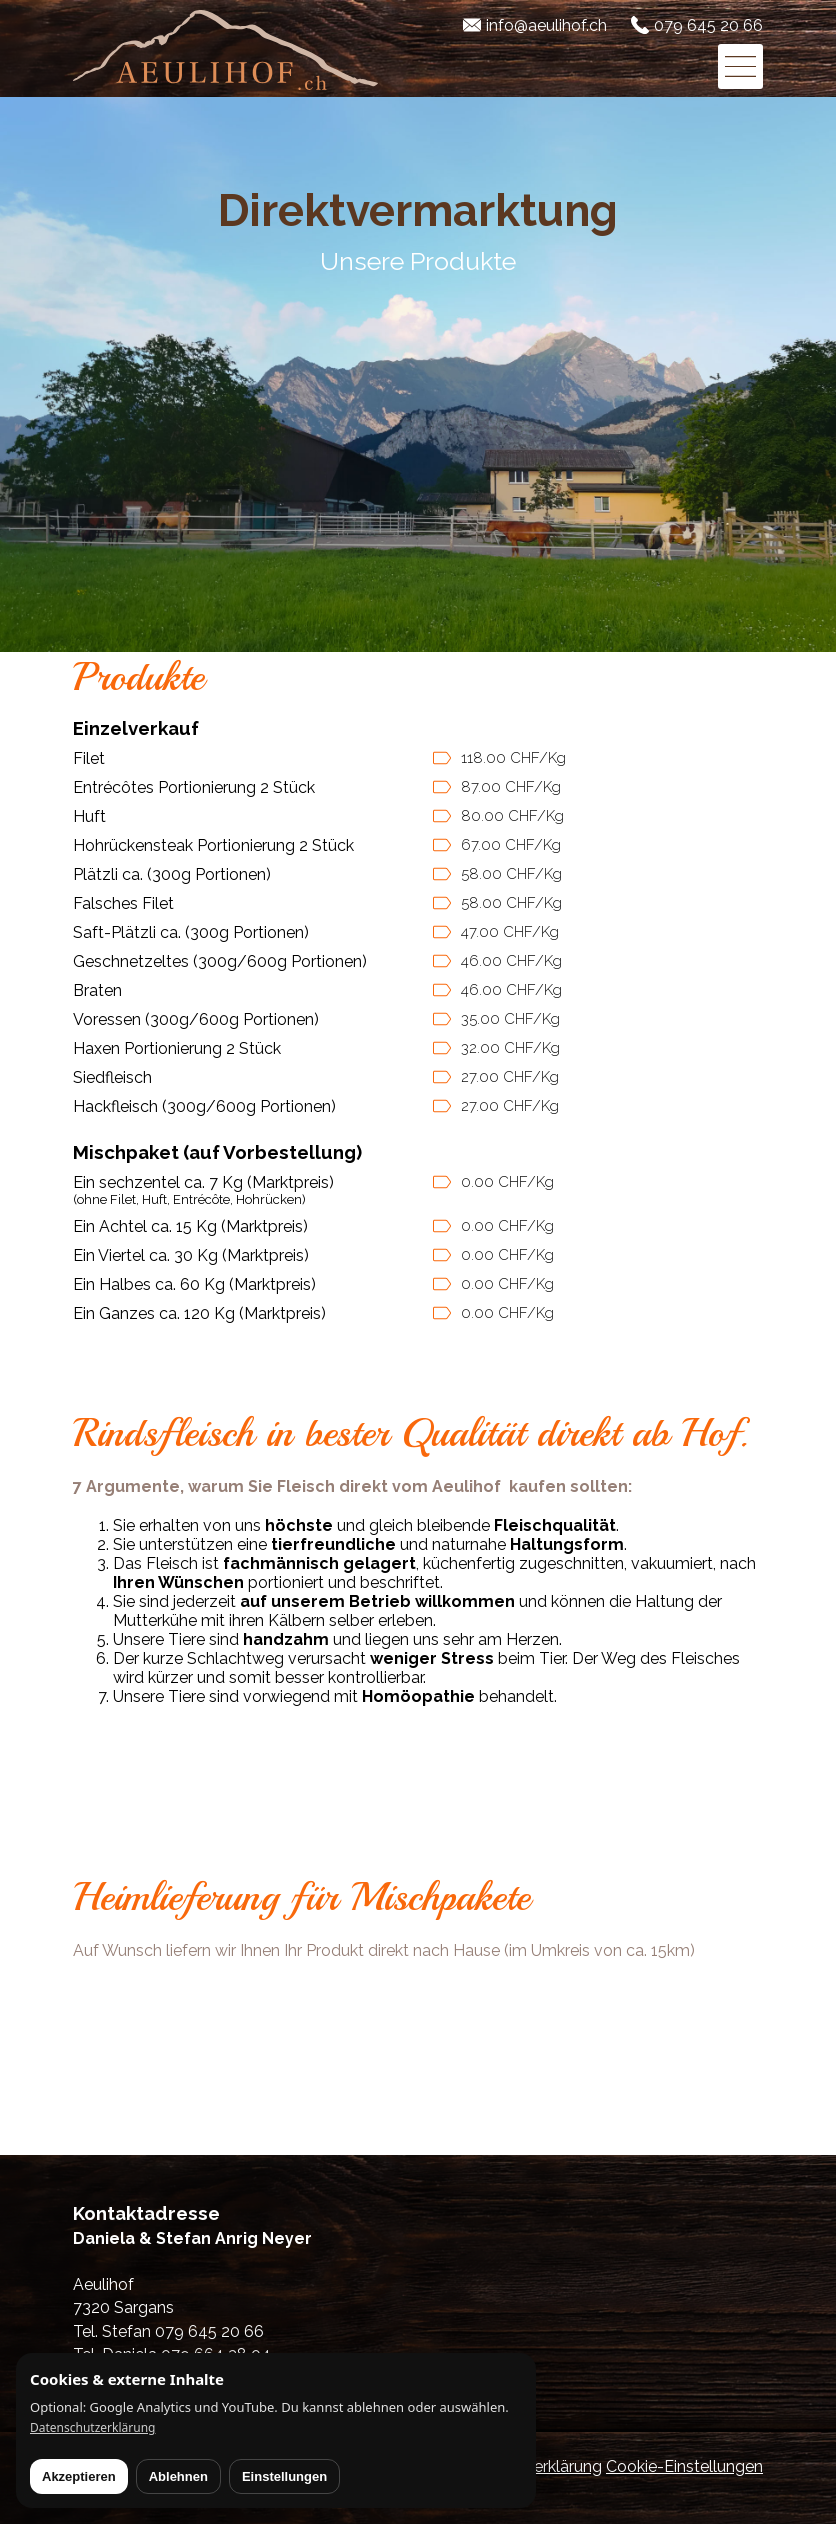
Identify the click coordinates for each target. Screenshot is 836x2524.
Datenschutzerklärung (92, 2427)
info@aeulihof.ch (546, 25)
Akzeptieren (79, 2476)
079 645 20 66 (708, 25)
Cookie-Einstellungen (684, 2466)
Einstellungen (284, 2476)
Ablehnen (178, 2476)
